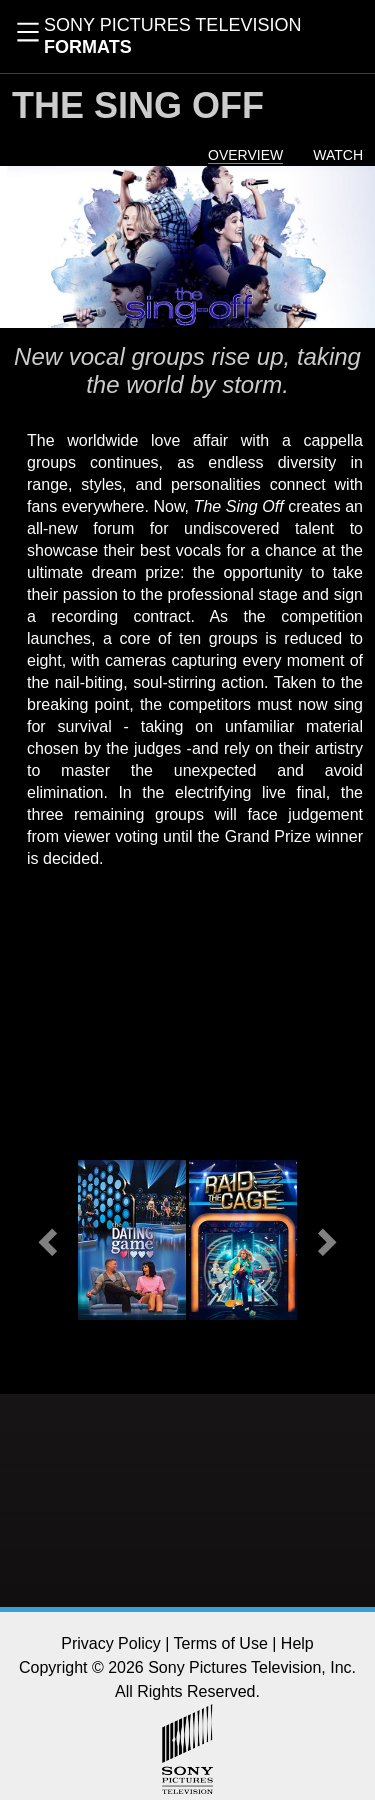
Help (297, 1643)
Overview (245, 155)
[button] (50, 1240)
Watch (338, 155)
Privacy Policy (111, 1643)
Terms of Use (221, 1643)
